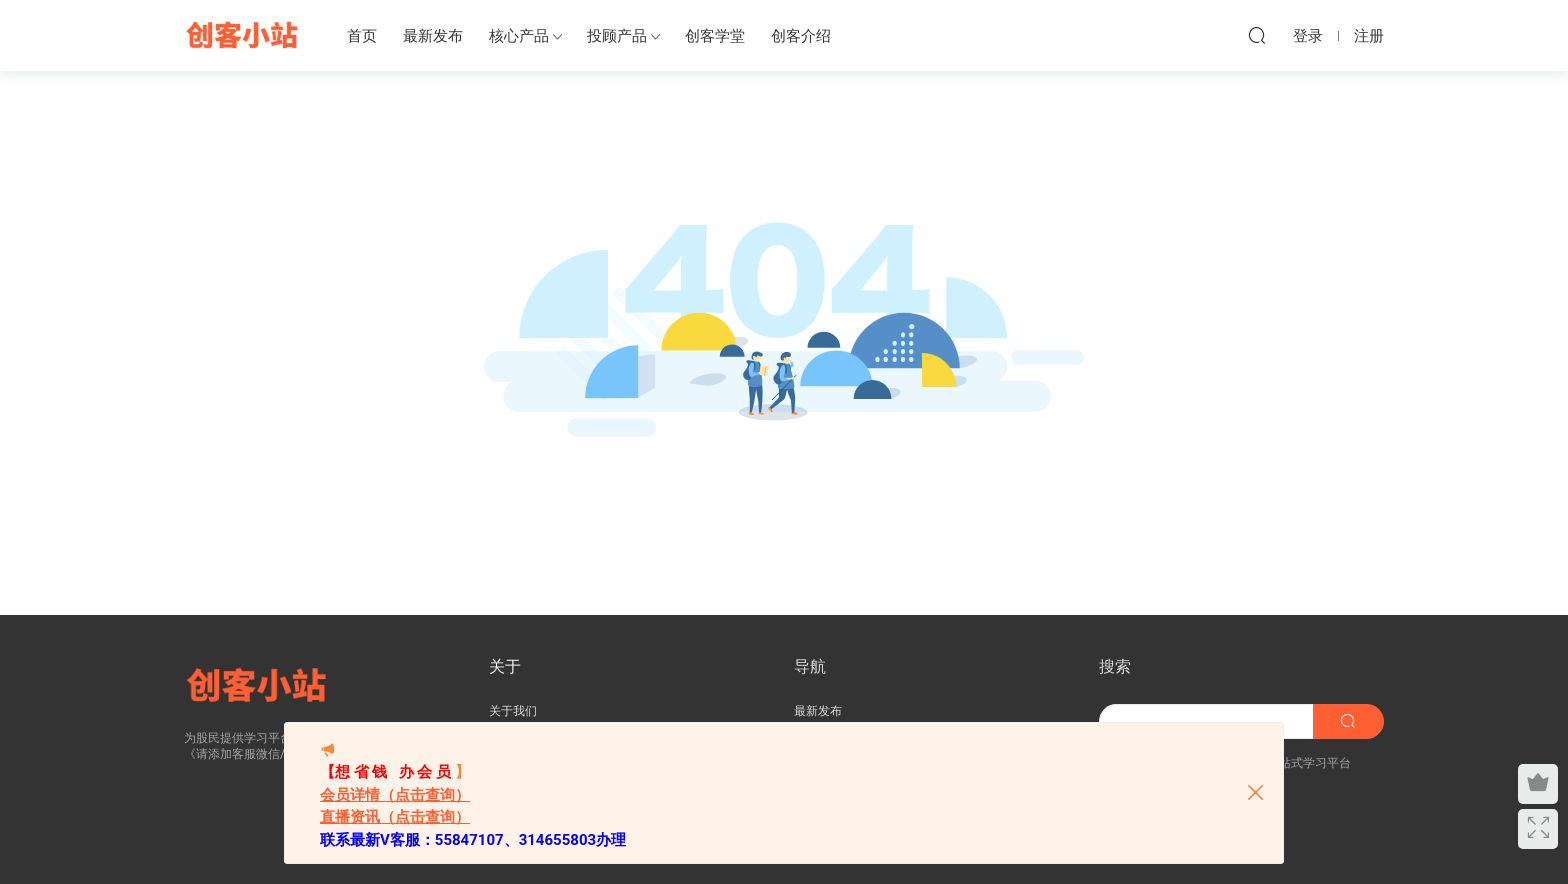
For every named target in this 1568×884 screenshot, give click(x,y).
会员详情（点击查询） (395, 795)
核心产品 (519, 36)
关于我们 (513, 711)
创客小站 (244, 35)
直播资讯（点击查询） (395, 817)
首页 (362, 36)
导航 (810, 666)
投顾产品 (617, 36)
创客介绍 (801, 36)
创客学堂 (715, 36)
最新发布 (433, 36)
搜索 (1115, 666)
